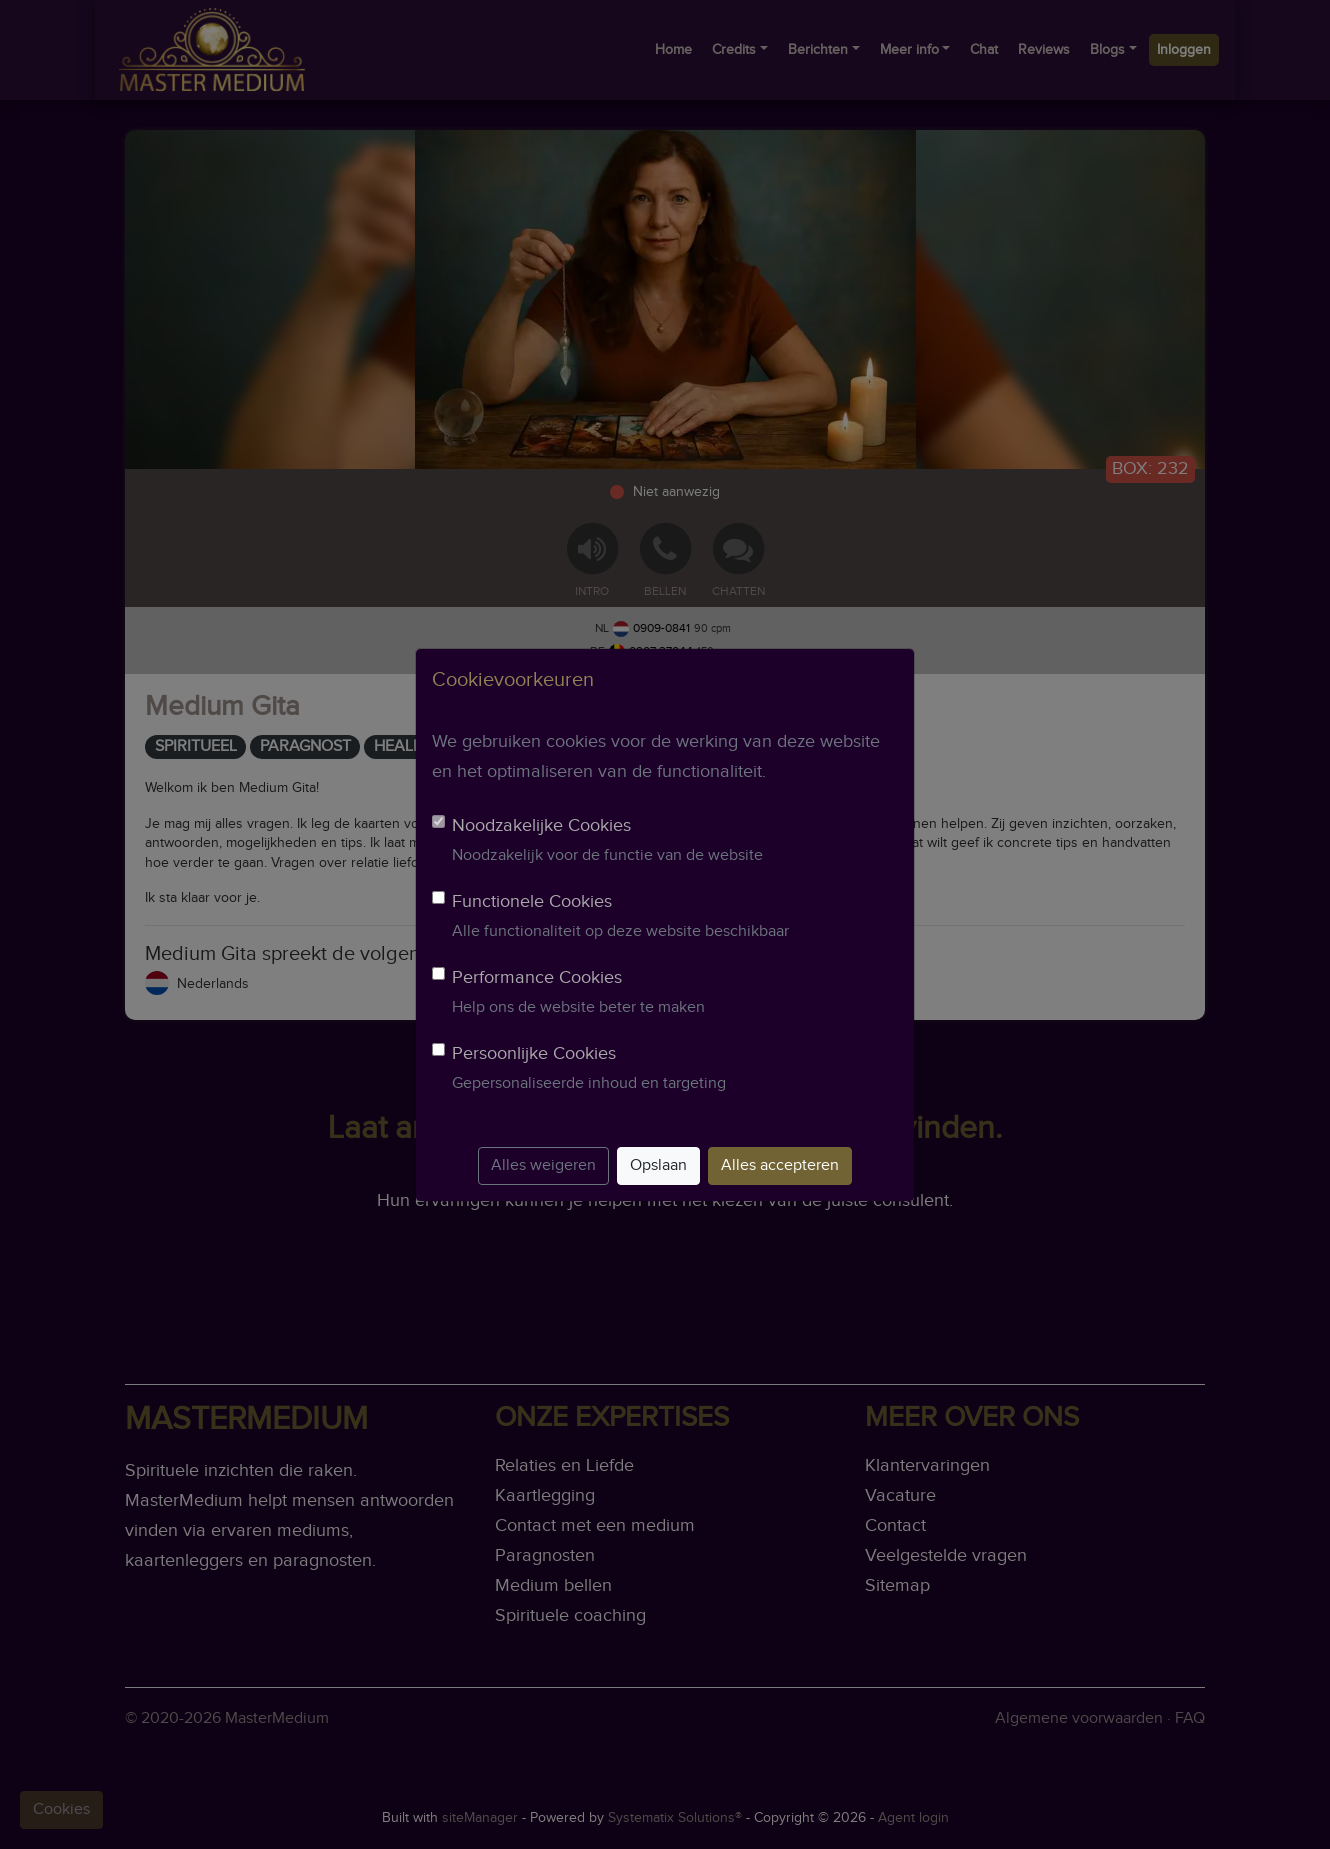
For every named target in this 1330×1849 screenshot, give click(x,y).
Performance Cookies (537, 977)
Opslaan (658, 1165)
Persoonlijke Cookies (534, 1053)
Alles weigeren (543, 1165)
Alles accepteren (780, 1165)
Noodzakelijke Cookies (541, 825)
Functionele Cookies (532, 901)
